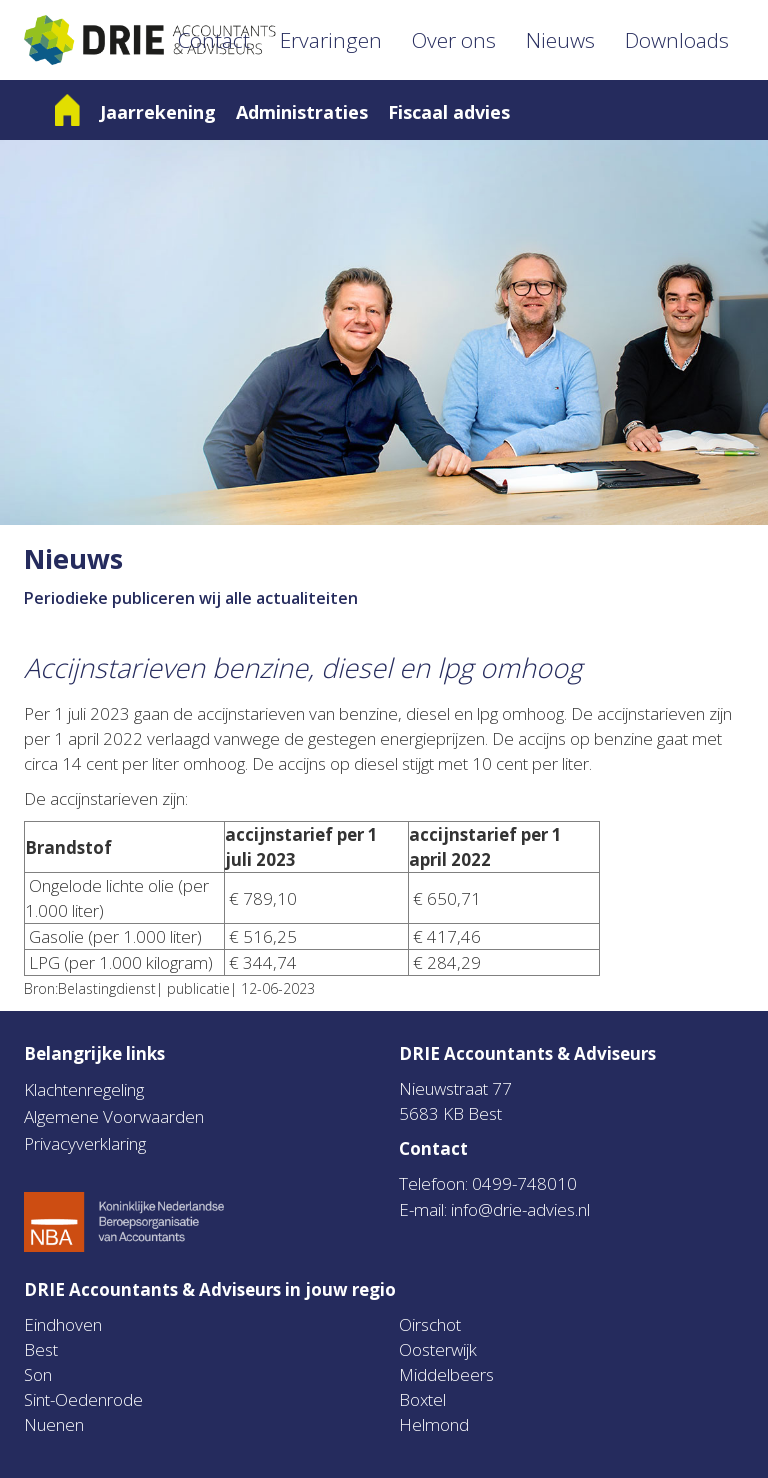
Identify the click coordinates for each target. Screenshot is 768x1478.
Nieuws (560, 40)
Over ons (454, 40)
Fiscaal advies (449, 112)
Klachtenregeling (84, 1089)
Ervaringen (331, 40)
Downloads (677, 40)
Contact (214, 40)
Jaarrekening (158, 112)
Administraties (302, 112)
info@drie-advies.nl (520, 1209)
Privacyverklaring (85, 1143)
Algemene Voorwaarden (114, 1116)
